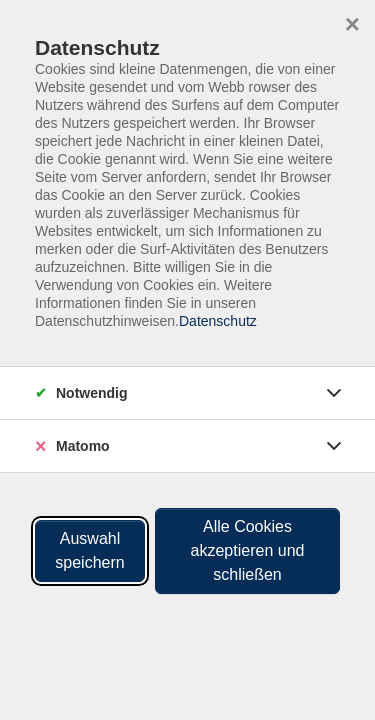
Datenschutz (218, 321)
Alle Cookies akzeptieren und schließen (248, 550)
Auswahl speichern (89, 550)
